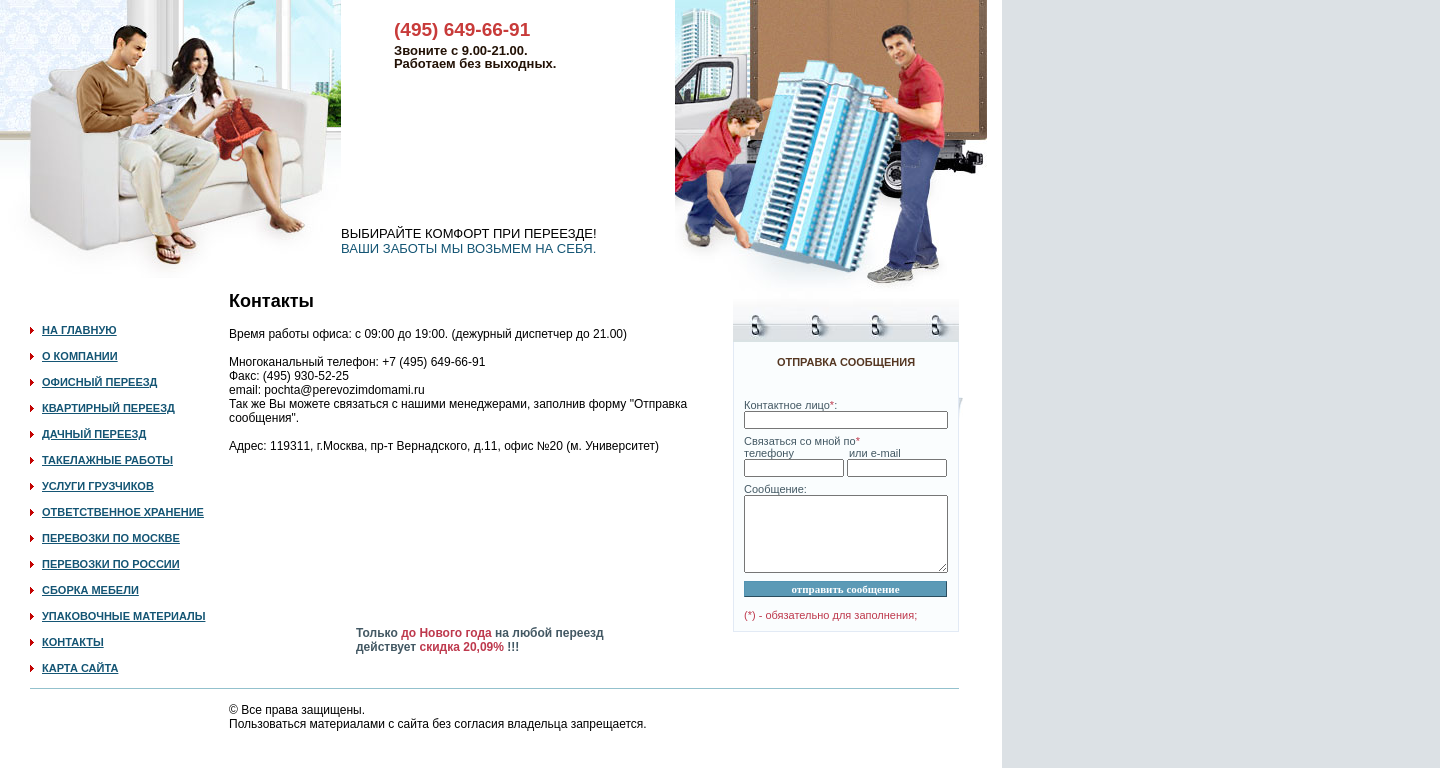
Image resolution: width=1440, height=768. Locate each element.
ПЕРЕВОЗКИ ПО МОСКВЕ (111, 538)
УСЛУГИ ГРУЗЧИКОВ (98, 486)
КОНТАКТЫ (73, 642)
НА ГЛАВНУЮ (79, 330)
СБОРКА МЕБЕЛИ (90, 590)
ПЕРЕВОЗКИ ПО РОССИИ (111, 564)
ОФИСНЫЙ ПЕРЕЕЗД (99, 382)
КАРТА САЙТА (80, 668)
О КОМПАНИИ (80, 356)
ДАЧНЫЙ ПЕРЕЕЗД (94, 434)
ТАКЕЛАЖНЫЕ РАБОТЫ (107, 460)
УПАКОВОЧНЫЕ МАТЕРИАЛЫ (123, 616)
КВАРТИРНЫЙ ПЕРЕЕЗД (108, 408)
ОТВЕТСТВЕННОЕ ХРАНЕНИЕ (123, 512)
